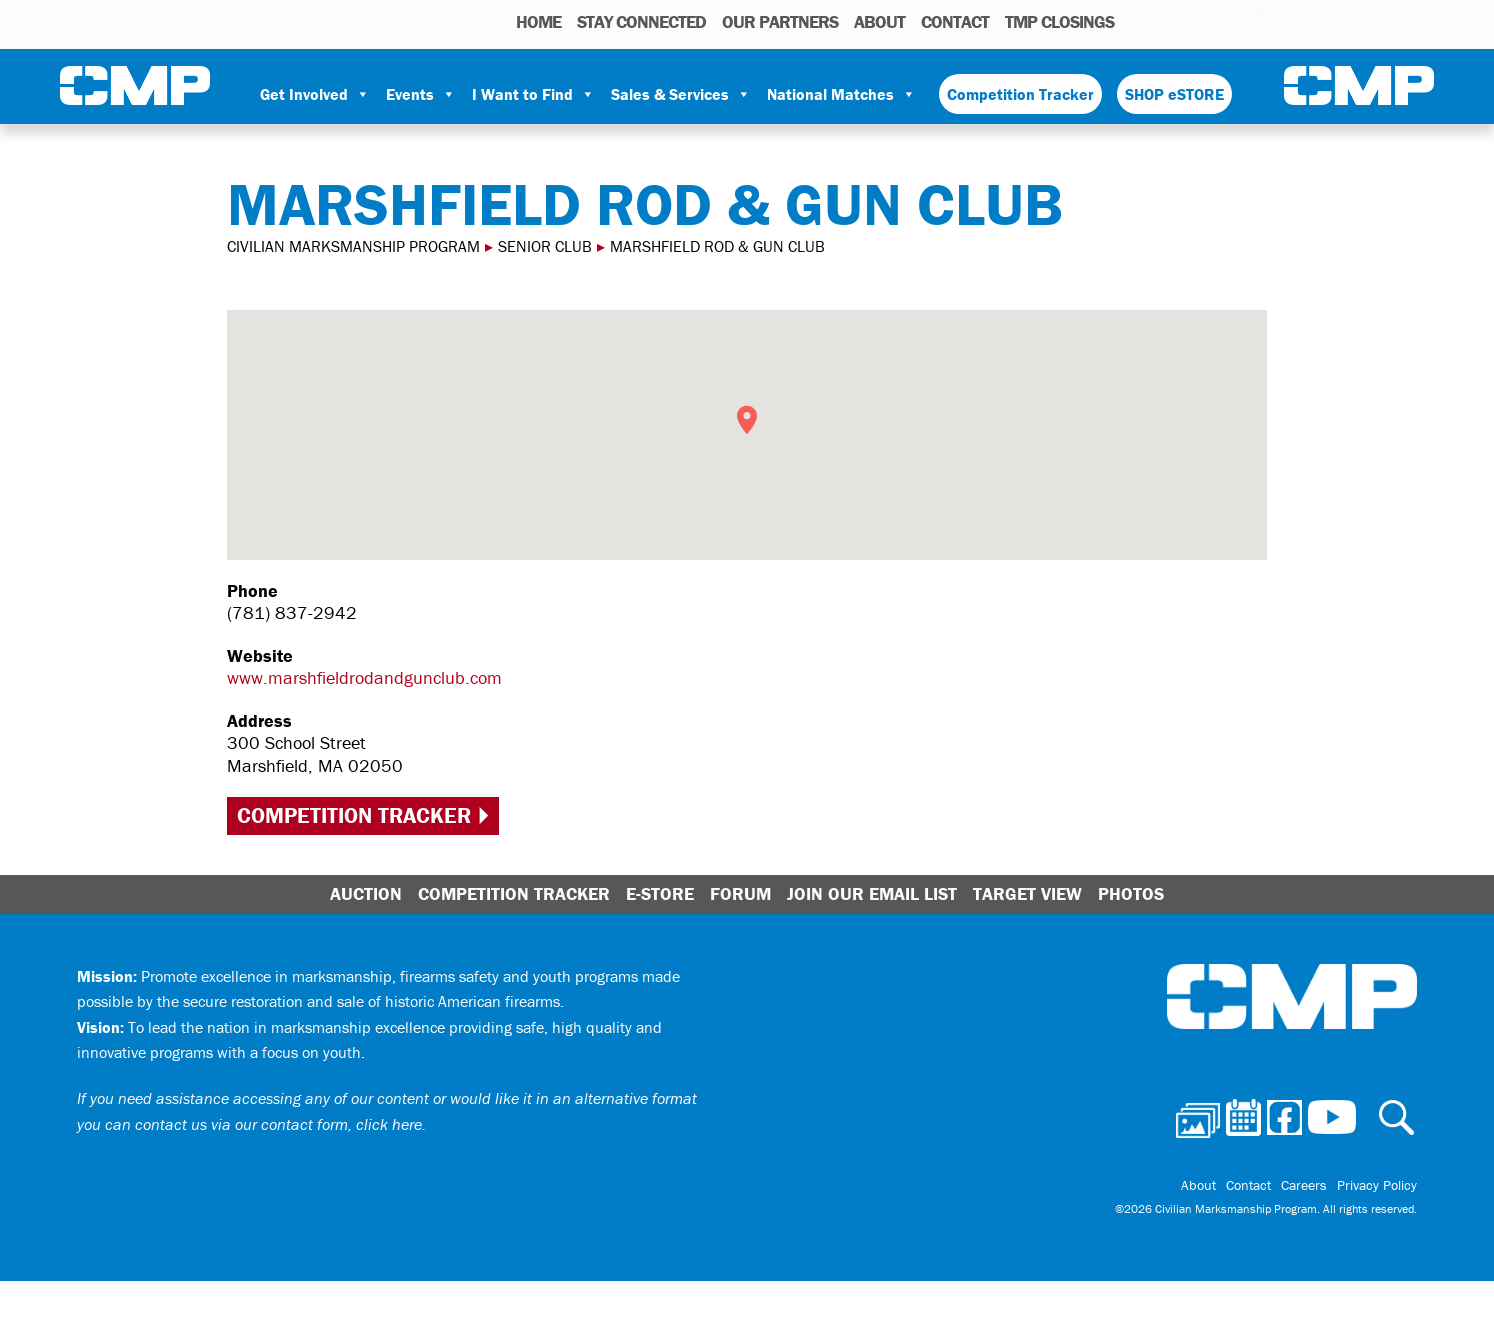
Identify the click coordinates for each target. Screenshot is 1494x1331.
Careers (1304, 1185)
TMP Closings (1059, 21)
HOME (538, 21)
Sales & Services (681, 94)
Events (421, 94)
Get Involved (315, 94)
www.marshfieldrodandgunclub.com (364, 677)
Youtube (1251, 21)
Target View (1027, 893)
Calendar (1168, 21)
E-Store (660, 893)
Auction (366, 893)
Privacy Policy (1377, 1185)
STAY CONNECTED (641, 21)
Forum (740, 893)
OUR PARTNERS (780, 21)
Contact (955, 21)
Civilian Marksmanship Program (135, 86)
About (879, 21)
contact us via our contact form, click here (278, 1124)
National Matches (841, 94)
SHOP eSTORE (1174, 94)
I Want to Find (533, 94)
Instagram (1223, 21)
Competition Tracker (1020, 94)
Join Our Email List (872, 893)
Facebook (1197, 21)
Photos (1137, 21)
